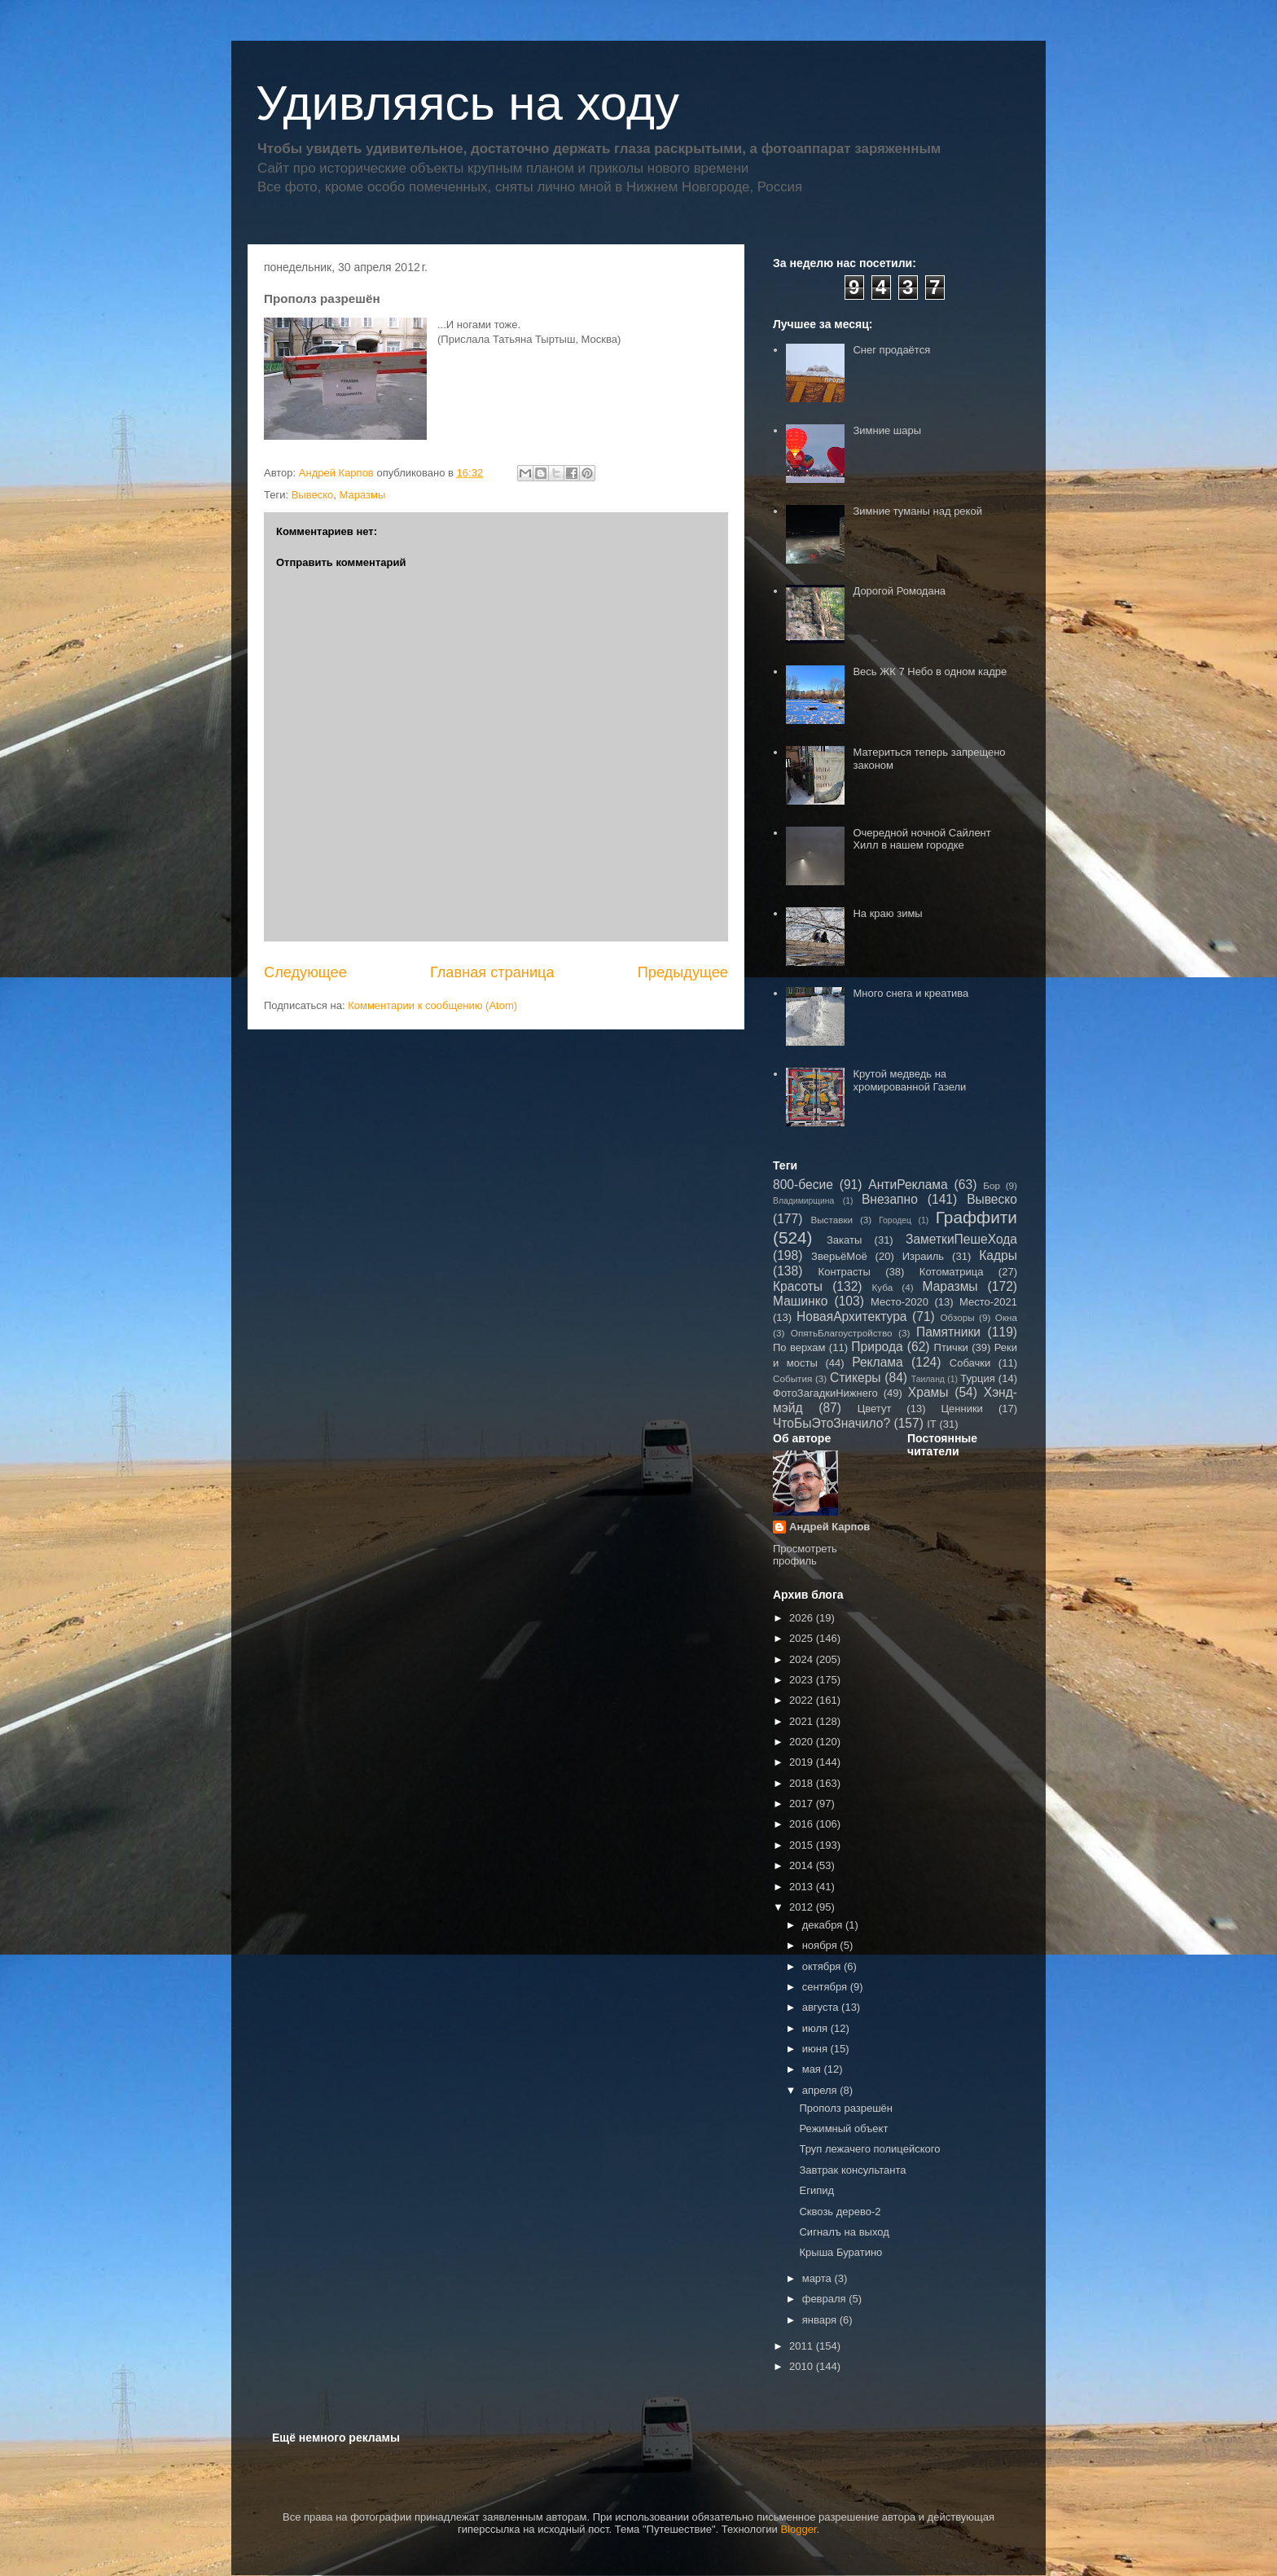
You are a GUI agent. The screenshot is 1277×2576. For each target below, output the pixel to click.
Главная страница (492, 972)
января (821, 2320)
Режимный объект (843, 2128)
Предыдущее (683, 972)
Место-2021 (988, 1302)
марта (818, 2278)
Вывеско (313, 495)
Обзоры (957, 1317)
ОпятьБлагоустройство (842, 1332)
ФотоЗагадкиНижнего (825, 1393)
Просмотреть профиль (805, 1555)
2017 (802, 1803)
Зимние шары (887, 430)
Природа (876, 1347)
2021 (802, 1721)
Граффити (976, 1217)
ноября (821, 1945)
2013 (802, 1886)
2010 (802, 2366)
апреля (821, 2090)
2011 (802, 2346)
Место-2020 (899, 1302)
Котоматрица (951, 1272)
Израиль (923, 1256)
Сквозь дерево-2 (839, 2211)
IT (932, 1424)
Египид (816, 2190)
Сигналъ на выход (844, 2232)
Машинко (800, 1301)
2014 (802, 1865)
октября (823, 1966)
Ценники (961, 1408)
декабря (823, 1925)
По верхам (799, 1347)
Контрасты (844, 1272)
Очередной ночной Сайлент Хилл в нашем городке (921, 839)
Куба (882, 1287)
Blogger (798, 2529)
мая (813, 2069)
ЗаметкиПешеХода (961, 1239)
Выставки (831, 1219)
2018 (802, 1783)
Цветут (875, 1408)
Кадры (998, 1255)
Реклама (877, 1362)
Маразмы (362, 495)
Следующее (305, 972)
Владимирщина (803, 1200)
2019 (802, 1762)
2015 (802, 1845)
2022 (802, 1700)
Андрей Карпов (829, 1527)
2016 (802, 1824)
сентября (826, 1987)
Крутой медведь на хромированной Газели (909, 1080)
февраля (825, 2299)
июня (816, 2049)
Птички (951, 1347)
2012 (802, 1907)
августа (821, 2007)
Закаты (844, 1240)
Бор (991, 1185)
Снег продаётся (891, 350)
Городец (895, 1220)
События (792, 1378)
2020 (802, 1742)
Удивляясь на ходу (467, 103)
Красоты (798, 1286)
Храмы (928, 1392)
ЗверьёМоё (839, 1256)
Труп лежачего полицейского (869, 2149)
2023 (802, 1680)
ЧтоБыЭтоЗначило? (831, 1423)
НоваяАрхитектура (851, 1316)
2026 (802, 1618)
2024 (802, 1659)
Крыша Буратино (840, 2252)
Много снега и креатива (910, 993)
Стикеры (855, 1378)
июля (816, 2028)
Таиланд (928, 1379)
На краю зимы (887, 913)
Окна (1006, 1317)
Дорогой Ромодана (899, 591)
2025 (802, 1638)
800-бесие (803, 1184)
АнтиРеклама (907, 1184)
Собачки (970, 1363)
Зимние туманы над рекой (917, 511)
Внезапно (890, 1199)
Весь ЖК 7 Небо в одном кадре (930, 671)
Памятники (948, 1332)
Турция (977, 1378)
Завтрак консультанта (852, 2170)
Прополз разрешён (846, 2108)
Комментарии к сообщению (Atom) (432, 1005)
